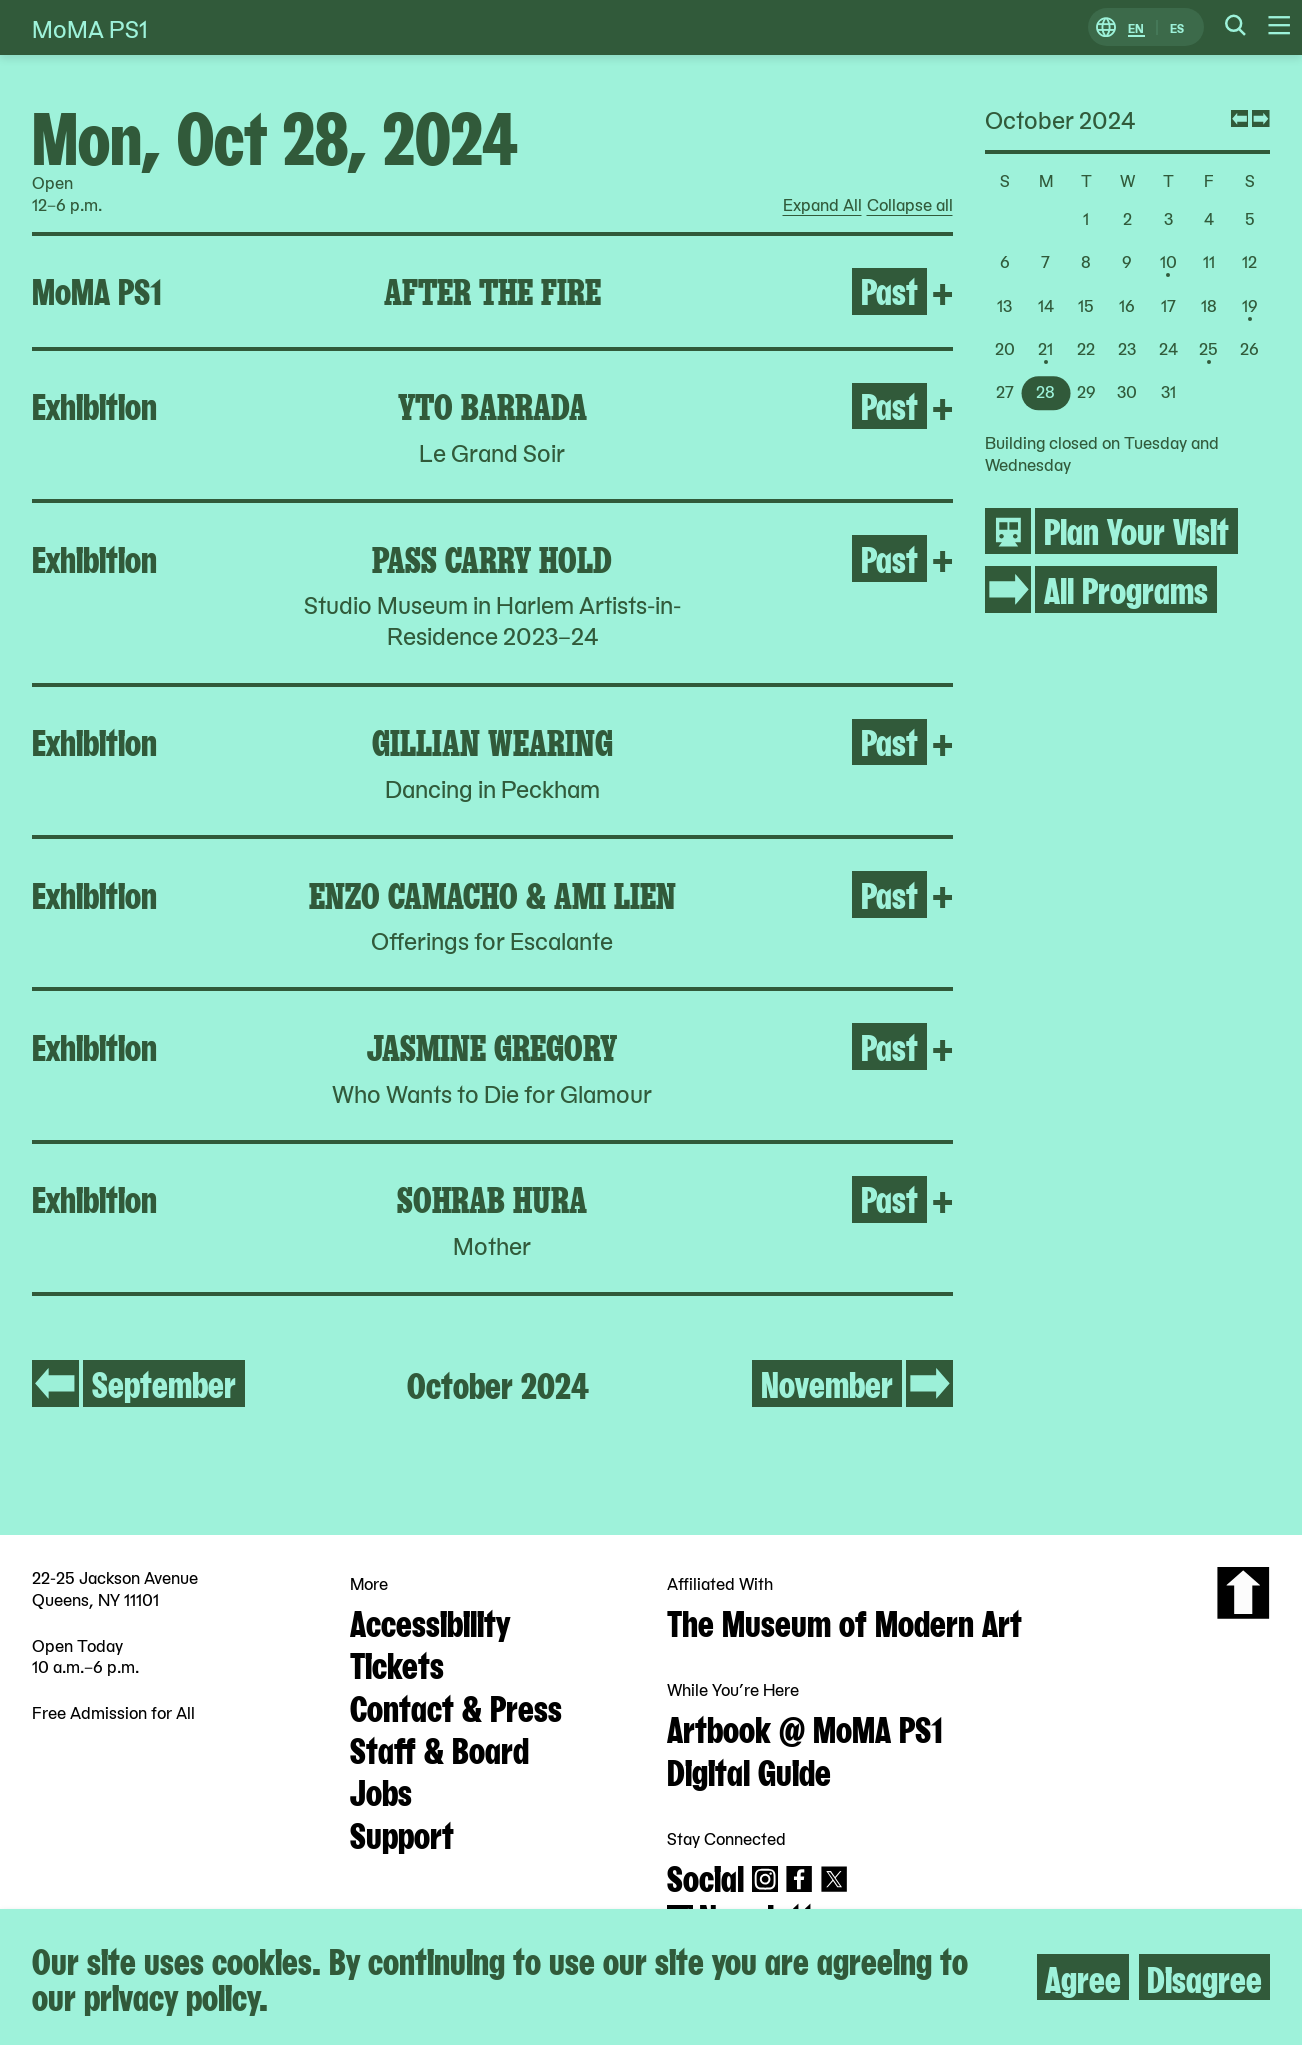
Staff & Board (439, 1748)
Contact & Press (456, 1706)
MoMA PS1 (90, 27)
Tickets (397, 1663)
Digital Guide (749, 1770)
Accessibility (430, 1621)
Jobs (381, 1790)
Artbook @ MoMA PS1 (805, 1727)
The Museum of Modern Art (844, 1621)
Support (402, 1833)
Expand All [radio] (822, 205)
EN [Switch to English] (1136, 27)
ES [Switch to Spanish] (1177, 27)
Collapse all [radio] (910, 205)
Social (705, 1876)
